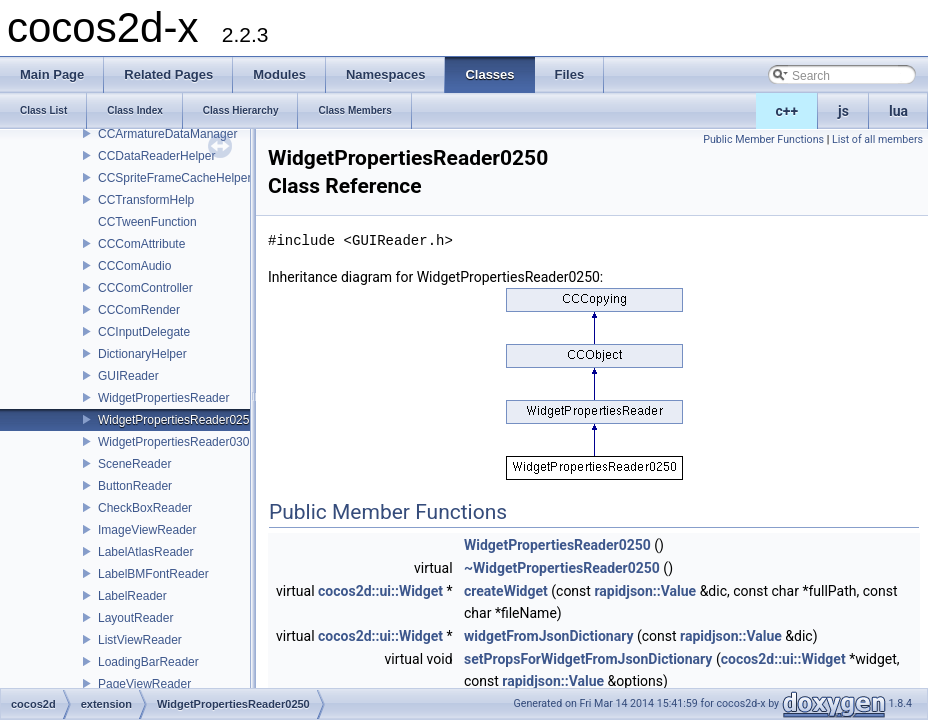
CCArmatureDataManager (167, 134)
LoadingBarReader (148, 662)
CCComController (145, 288)
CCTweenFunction (147, 222)
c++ (787, 111)
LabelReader (132, 596)
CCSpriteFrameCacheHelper (174, 178)
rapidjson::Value (645, 591)
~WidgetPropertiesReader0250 (562, 568)
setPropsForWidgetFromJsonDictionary (588, 659)
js (843, 111)
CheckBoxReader (145, 508)
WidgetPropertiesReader (163, 398)
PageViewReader (144, 684)
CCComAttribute (141, 244)
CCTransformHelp (146, 200)
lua (898, 111)
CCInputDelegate (144, 332)
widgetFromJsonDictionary (548, 636)
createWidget (506, 591)
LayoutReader (135, 618)
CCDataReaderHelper (156, 156)
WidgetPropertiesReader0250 (177, 420)
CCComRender (139, 310)
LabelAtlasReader (145, 552)
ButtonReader (135, 486)
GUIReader (128, 376)
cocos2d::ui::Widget (380, 591)
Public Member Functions (763, 139)
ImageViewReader (147, 530)
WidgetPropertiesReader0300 (177, 442)
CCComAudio (134, 266)
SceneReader (134, 464)
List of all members (877, 139)
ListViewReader (140, 640)
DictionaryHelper (142, 354)
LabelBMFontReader (153, 574)
